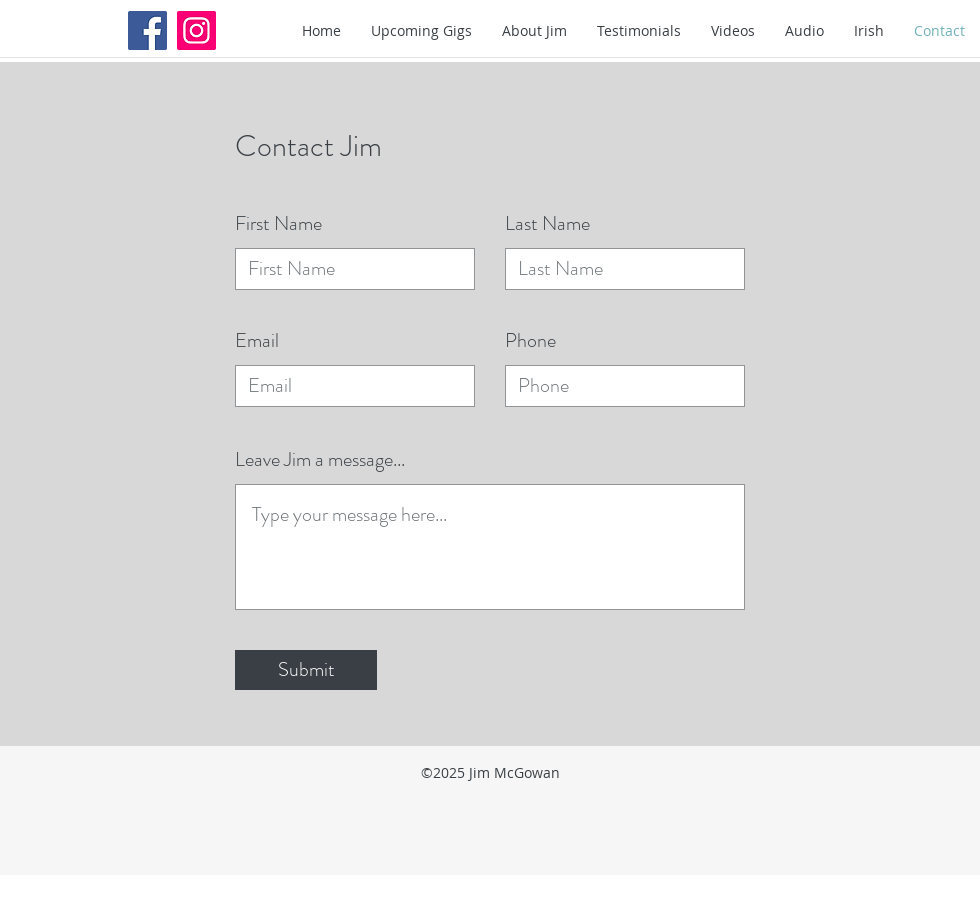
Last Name (547, 224)
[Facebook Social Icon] (147, 30)
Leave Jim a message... (320, 460)
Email (257, 341)
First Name (278, 224)
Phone (530, 341)
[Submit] (306, 670)
